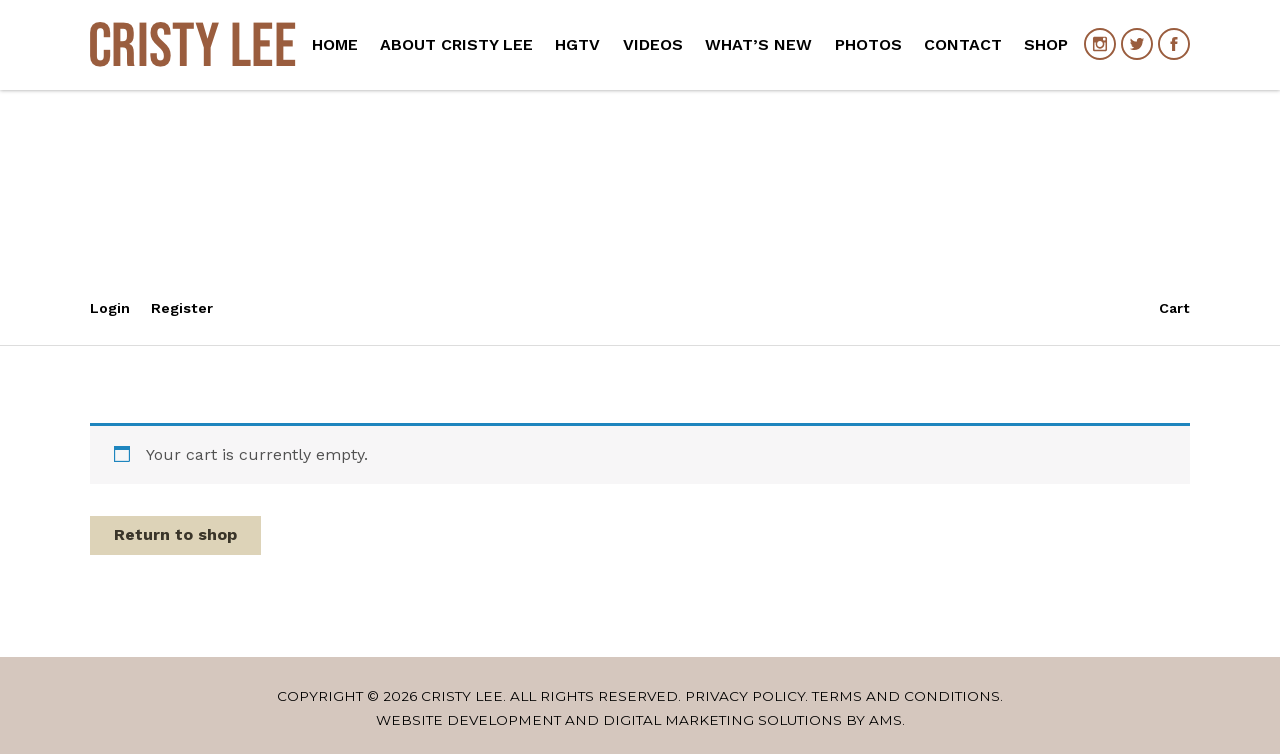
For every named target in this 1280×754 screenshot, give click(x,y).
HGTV (577, 44)
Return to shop (175, 534)
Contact (963, 44)
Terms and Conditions (906, 696)
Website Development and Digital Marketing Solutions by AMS (639, 720)
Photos (868, 44)
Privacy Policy (745, 696)
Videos (653, 44)
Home (335, 44)
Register (182, 308)
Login (110, 308)
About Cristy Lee (456, 44)
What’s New (758, 44)
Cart (1174, 308)
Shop (1046, 44)
